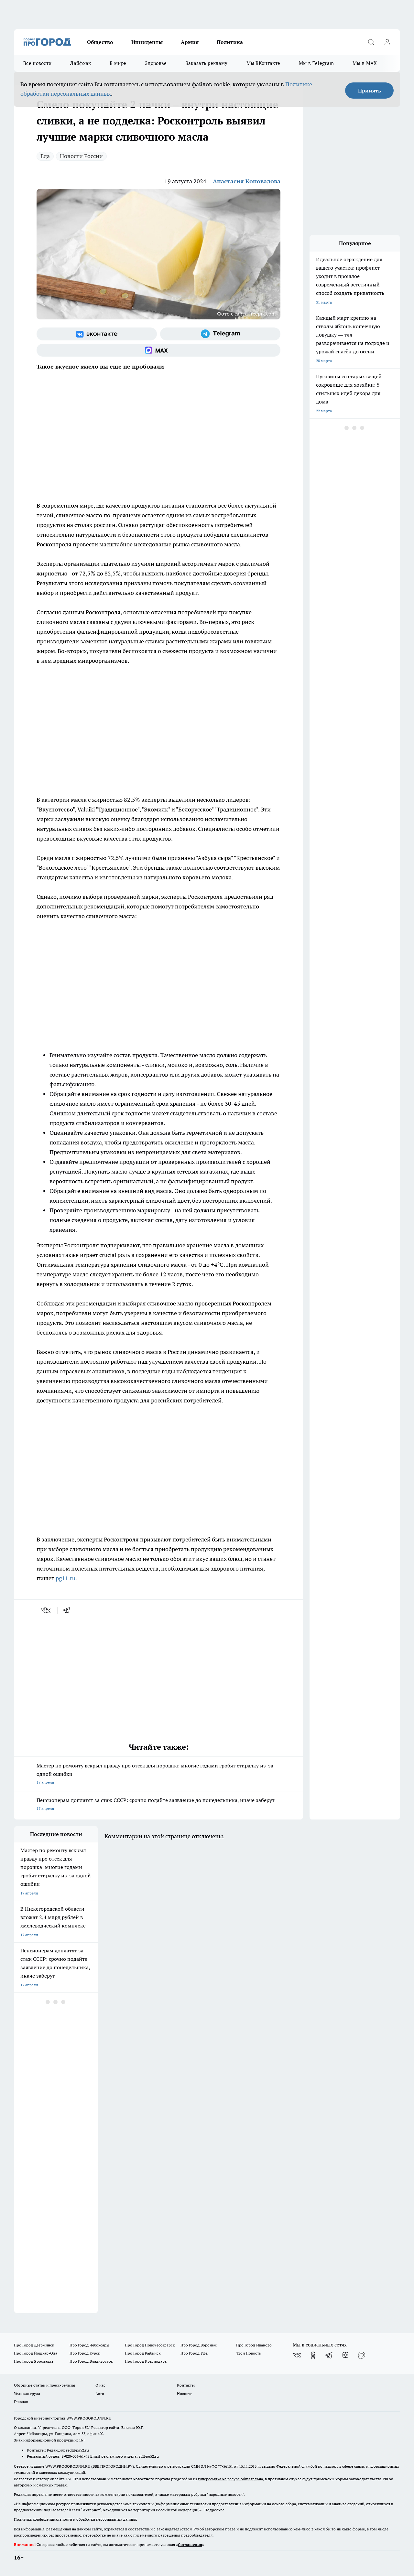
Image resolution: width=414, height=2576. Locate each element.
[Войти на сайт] (387, 42)
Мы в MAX (365, 63)
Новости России (81, 156)
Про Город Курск (85, 2353)
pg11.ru (65, 1578)
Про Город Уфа (194, 2353)
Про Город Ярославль (33, 2361)
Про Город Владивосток (91, 2361)
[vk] (46, 1610)
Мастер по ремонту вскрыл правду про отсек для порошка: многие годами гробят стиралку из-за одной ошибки (158, 1774)
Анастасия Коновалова (246, 181)
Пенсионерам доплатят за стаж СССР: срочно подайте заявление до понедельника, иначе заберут (158, 1805)
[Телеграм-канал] (220, 333)
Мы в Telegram (316, 63)
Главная (21, 2401)
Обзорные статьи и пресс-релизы (44, 2385)
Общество (100, 42)
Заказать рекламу (207, 63)
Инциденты (147, 42)
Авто (99, 2393)
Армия (190, 42)
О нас (100, 2385)
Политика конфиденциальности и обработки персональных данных (75, 2519)
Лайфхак (80, 63)
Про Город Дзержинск (34, 2345)
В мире (118, 63)
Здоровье (156, 63)
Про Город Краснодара (146, 2361)
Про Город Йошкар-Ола (35, 2353)
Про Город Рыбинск (142, 2353)
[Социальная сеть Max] (158, 350)
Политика (230, 42)
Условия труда (27, 2393)
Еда (45, 156)
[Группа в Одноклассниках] (313, 2355)
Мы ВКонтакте (263, 63)
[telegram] (68, 1610)
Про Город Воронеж (198, 2345)
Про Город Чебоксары (89, 2345)
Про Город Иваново (254, 2345)
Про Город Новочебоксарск (150, 2345)
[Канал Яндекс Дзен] (345, 2355)
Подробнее (214, 2509)
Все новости (37, 63)
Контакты (186, 2385)
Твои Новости (248, 2353)
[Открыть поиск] (371, 42)
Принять (369, 90)
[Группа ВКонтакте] (97, 333)
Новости (184, 2393)
